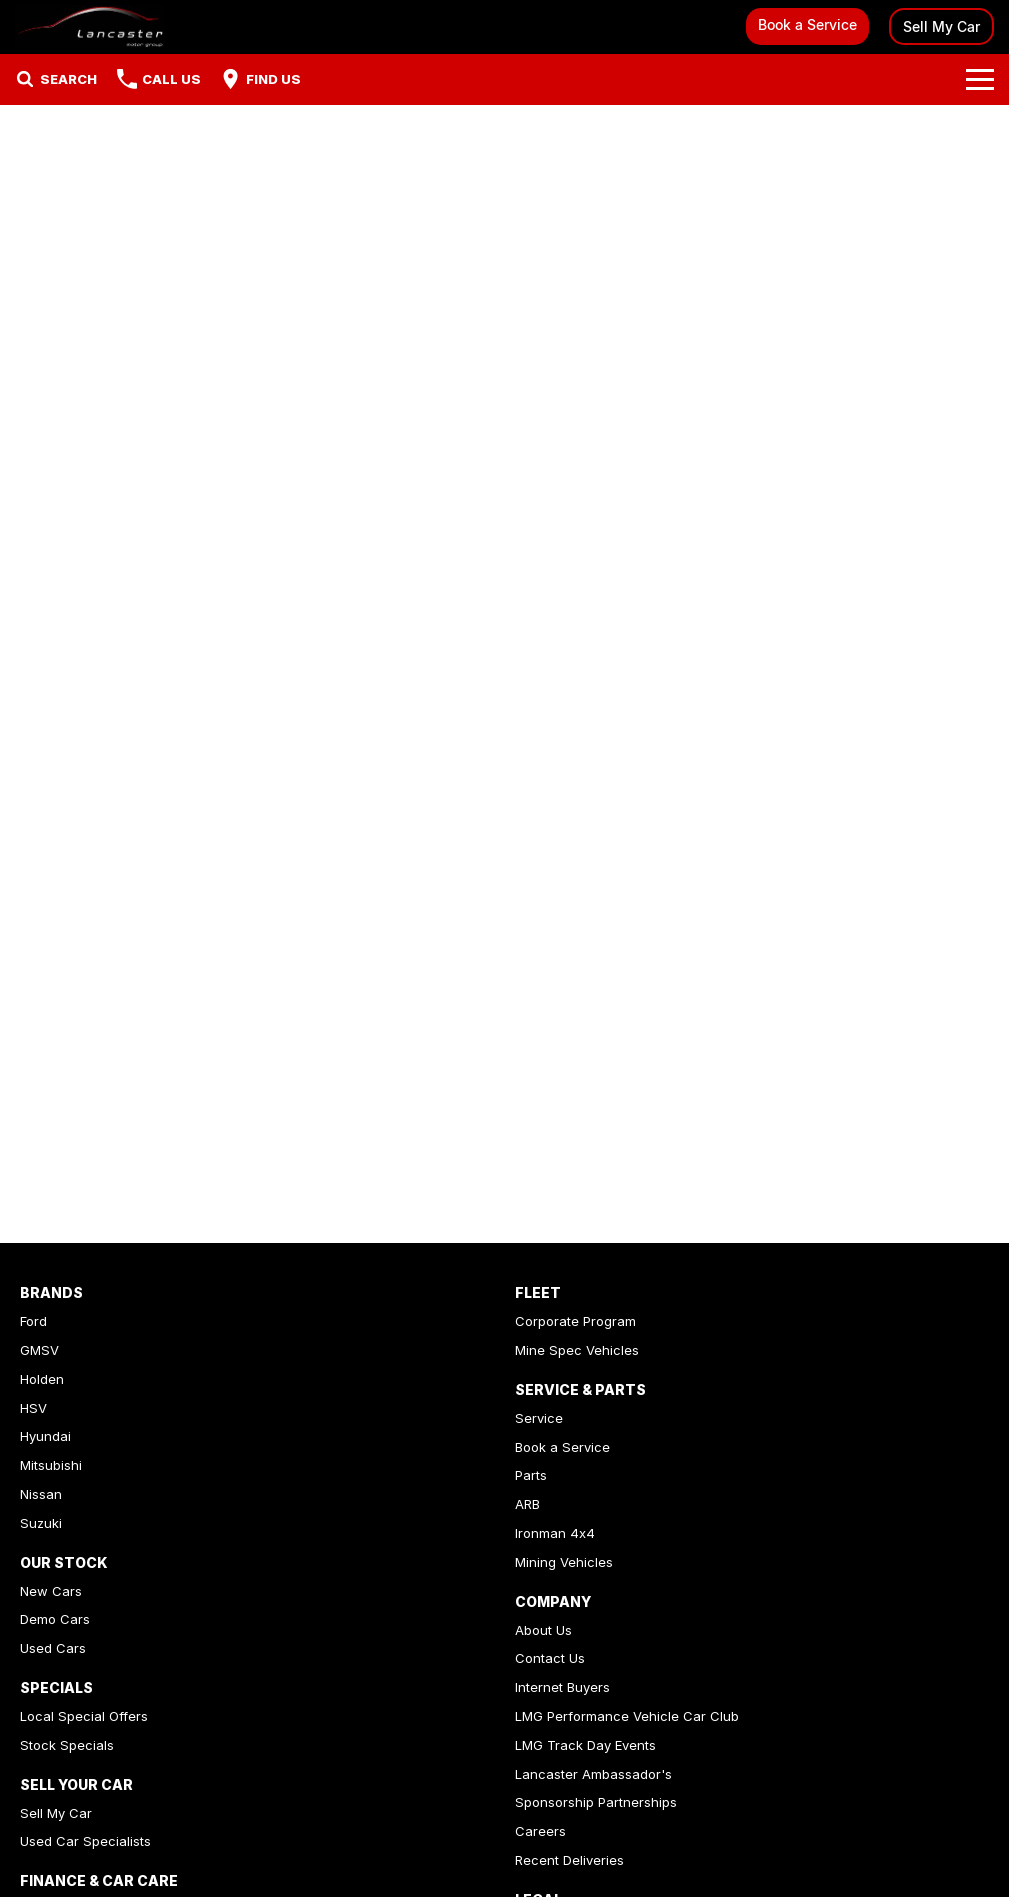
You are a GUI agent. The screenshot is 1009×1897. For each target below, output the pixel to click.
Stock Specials (67, 1745)
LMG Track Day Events (585, 1745)
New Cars (51, 1591)
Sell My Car (941, 26)
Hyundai (45, 1436)
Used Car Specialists (85, 1841)
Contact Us (550, 1658)
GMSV (39, 1350)
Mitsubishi (51, 1465)
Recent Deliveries (569, 1860)
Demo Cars (55, 1619)
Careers (540, 1831)
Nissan (41, 1494)
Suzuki (41, 1523)
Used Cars (53, 1648)
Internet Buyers (562, 1687)
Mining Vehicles (564, 1562)
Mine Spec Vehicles (577, 1350)
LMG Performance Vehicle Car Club (627, 1716)
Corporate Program (575, 1321)
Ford (33, 1321)
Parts (531, 1475)
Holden (42, 1379)
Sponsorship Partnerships (596, 1802)
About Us (543, 1630)
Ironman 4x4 (555, 1533)
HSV (33, 1408)
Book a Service (807, 24)
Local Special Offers (84, 1716)
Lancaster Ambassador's (593, 1774)
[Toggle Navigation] (980, 79)
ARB (527, 1504)
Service (539, 1418)
